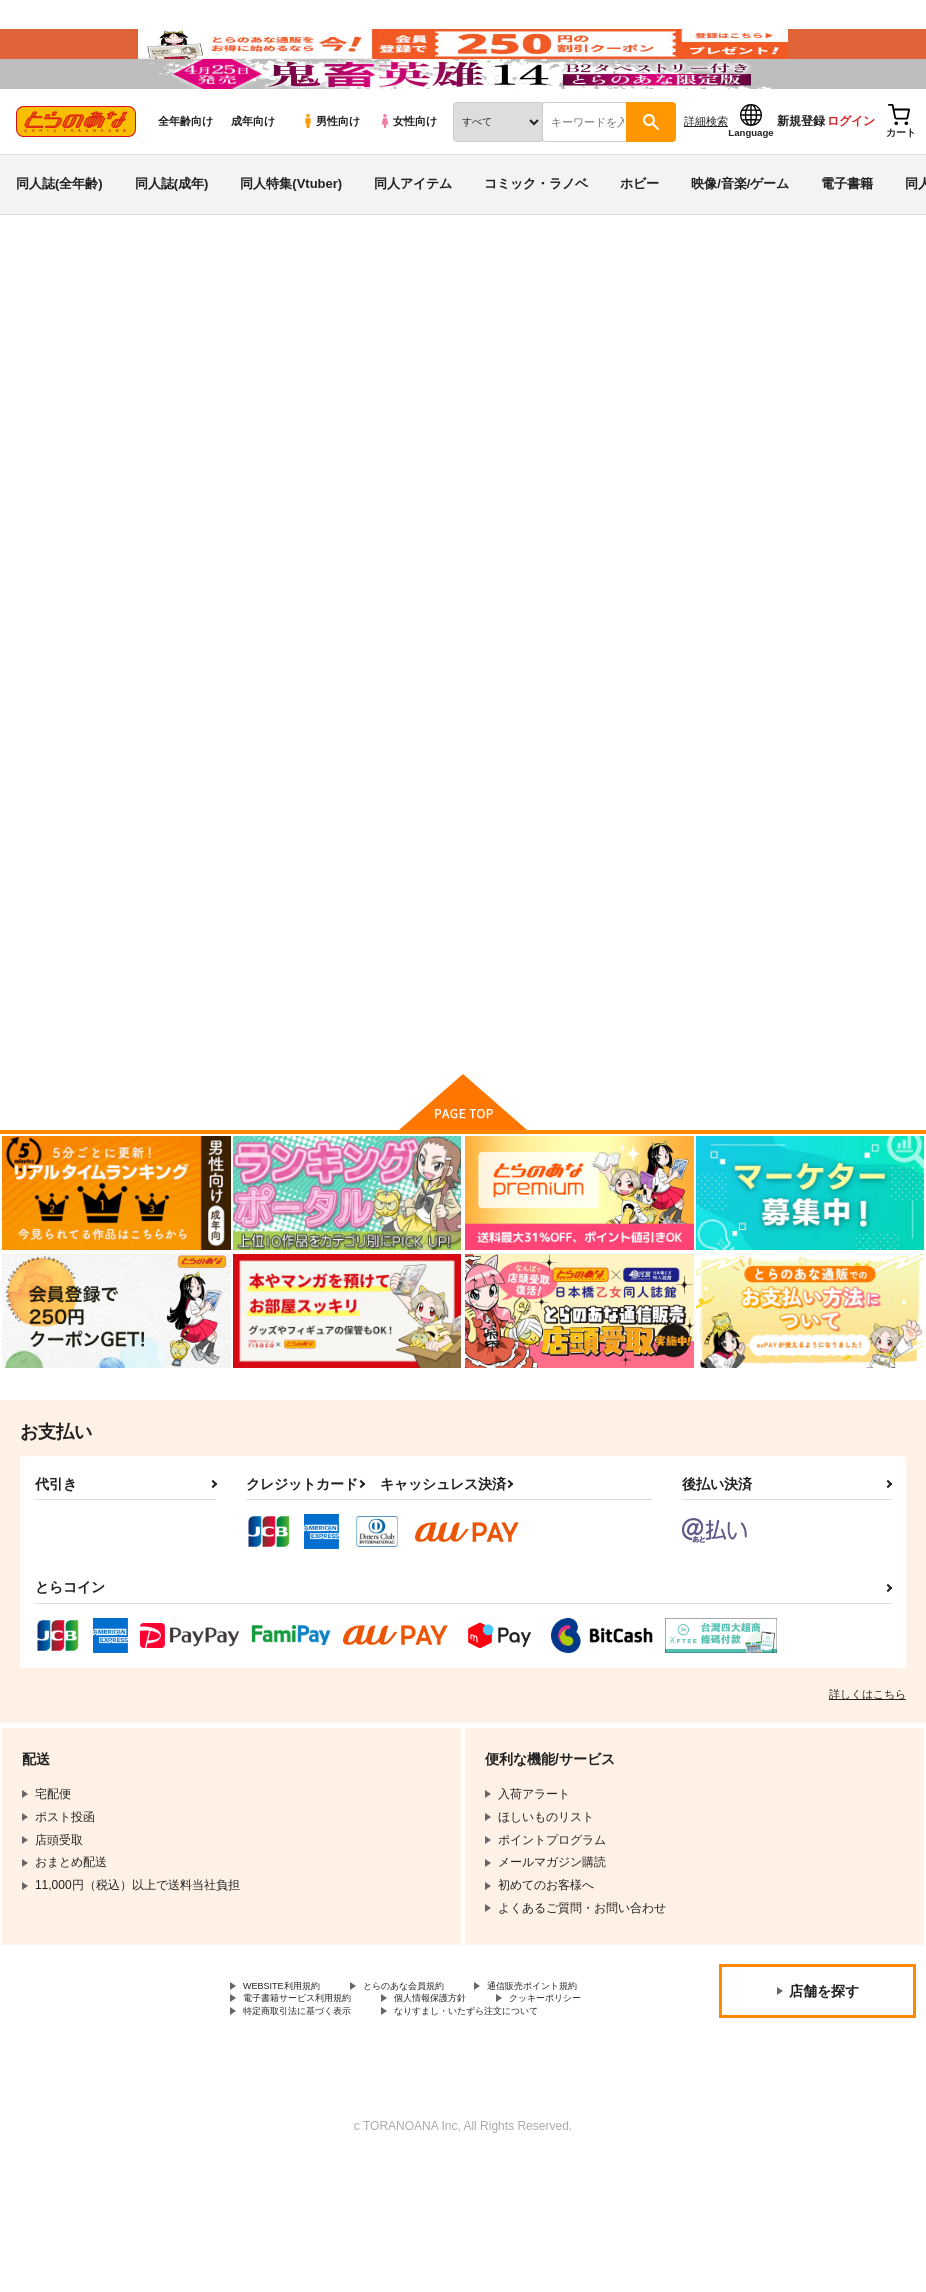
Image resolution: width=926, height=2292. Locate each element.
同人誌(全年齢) (59, 243)
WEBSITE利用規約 (294, 2072)
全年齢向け (185, 181)
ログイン (851, 181)
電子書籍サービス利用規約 (478, 2089)
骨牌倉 (607, 426)
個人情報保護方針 (291, 2106)
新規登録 (801, 181)
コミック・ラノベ (536, 243)
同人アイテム (413, 243)
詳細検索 (706, 181)
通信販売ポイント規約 (303, 2089)
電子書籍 (847, 243)
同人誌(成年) (172, 243)
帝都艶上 (425, 426)
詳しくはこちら (867, 1778)
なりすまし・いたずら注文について (339, 2139)
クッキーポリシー (430, 2106)
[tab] (287, 626)
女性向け (407, 181)
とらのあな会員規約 (442, 2072)
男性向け (330, 181)
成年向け (253, 181)
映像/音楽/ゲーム (740, 243)
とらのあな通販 (52, 331)
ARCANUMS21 (533, 426)
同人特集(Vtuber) (291, 243)
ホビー (639, 243)
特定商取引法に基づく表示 (315, 2122)
